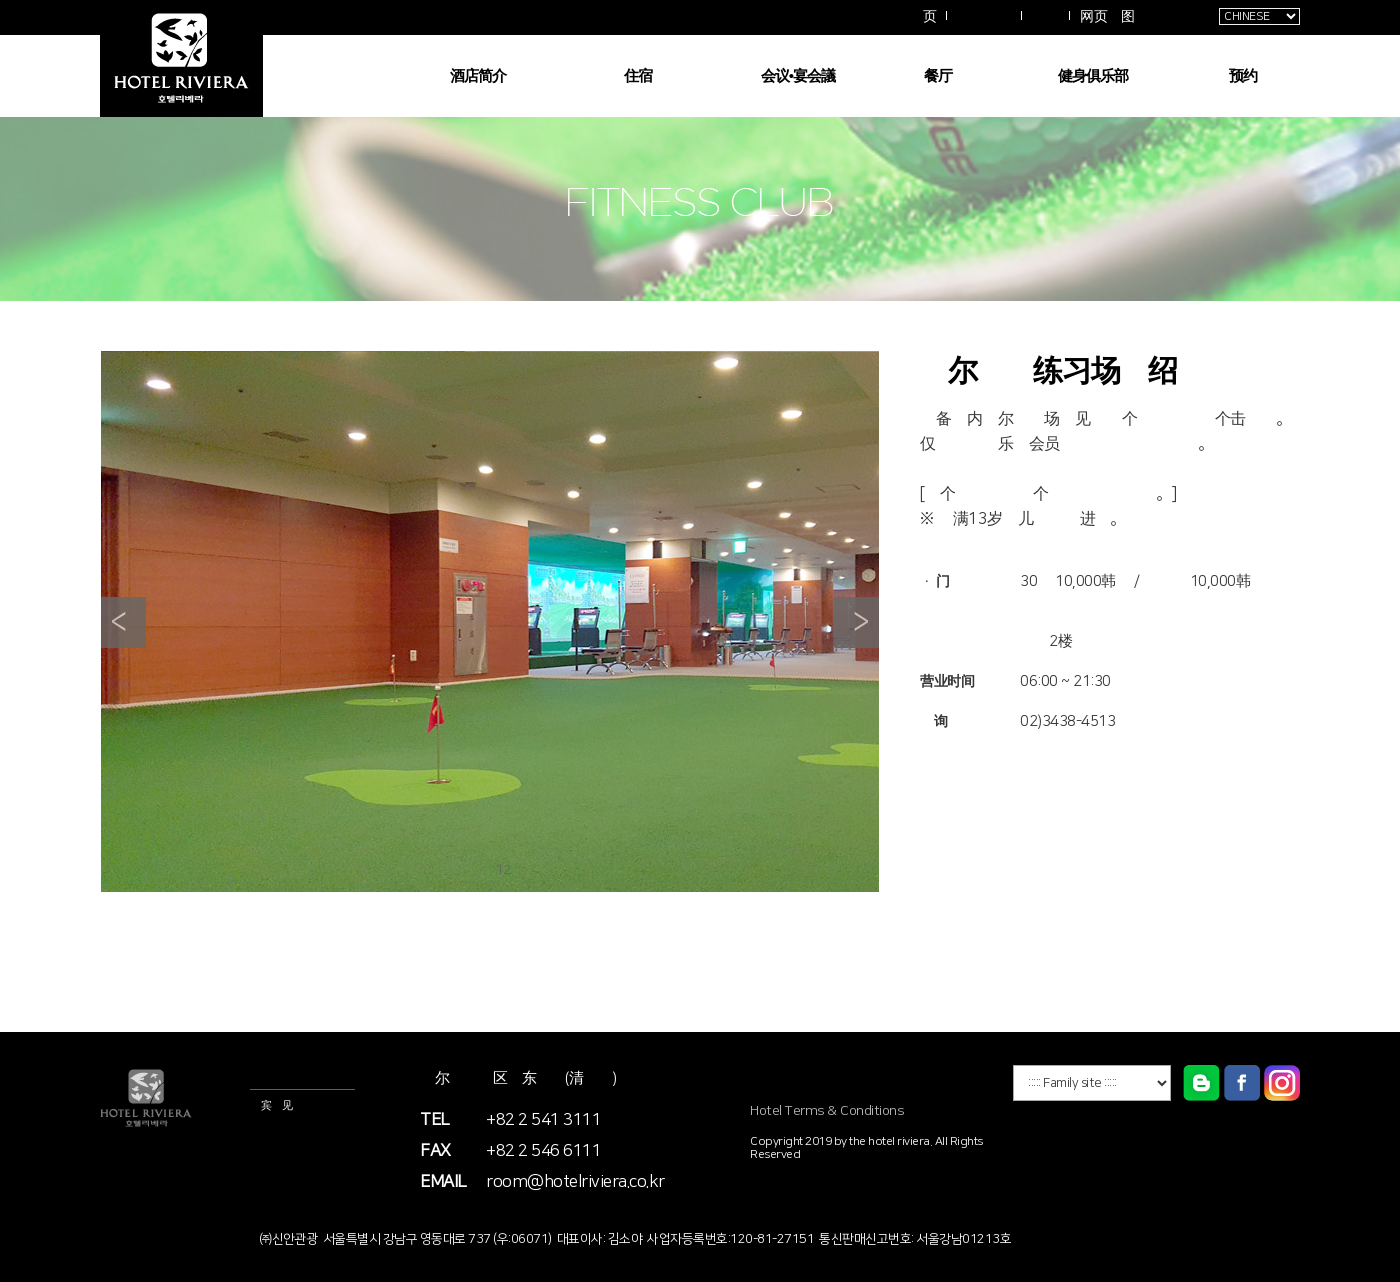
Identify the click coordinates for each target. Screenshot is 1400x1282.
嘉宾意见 (271, 1106)
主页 (922, 17)
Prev (123, 622)
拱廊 (1045, 16)
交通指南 (984, 16)
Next (856, 622)
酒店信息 (271, 1076)
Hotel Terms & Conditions (827, 1111)
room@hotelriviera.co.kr (575, 1182)
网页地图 (1107, 17)
